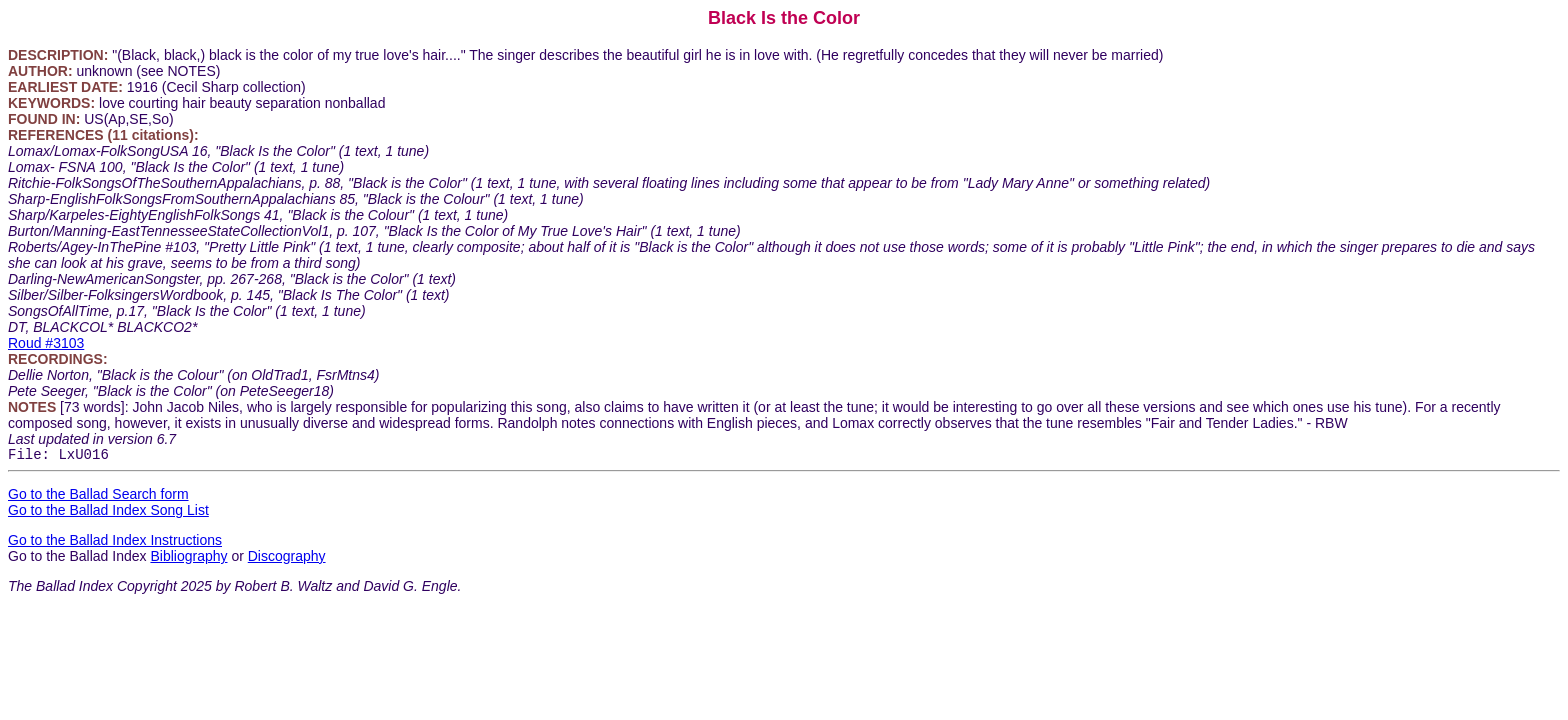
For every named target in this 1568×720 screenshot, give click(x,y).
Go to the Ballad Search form (98, 497)
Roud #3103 (46, 343)
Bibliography (188, 559)
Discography (287, 559)
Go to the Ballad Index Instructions (115, 543)
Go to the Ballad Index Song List (108, 513)
